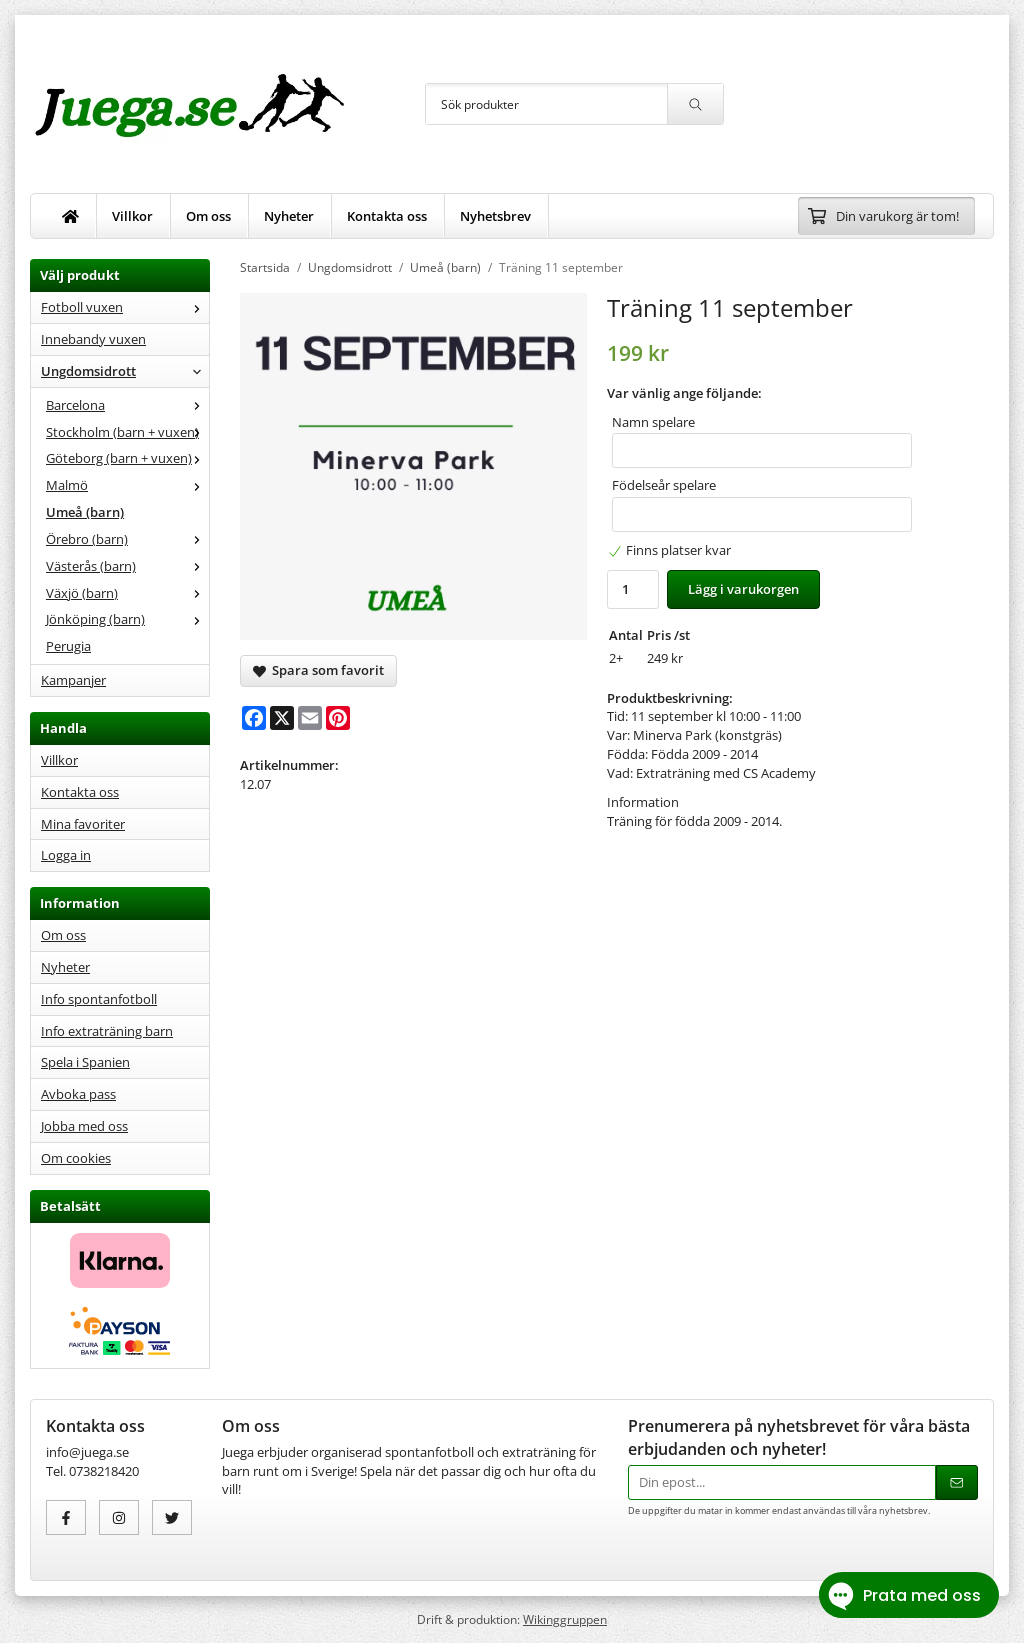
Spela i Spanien (85, 1062)
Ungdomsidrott (125, 371)
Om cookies (76, 1158)
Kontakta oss (387, 216)
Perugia (68, 646)
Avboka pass (78, 1094)
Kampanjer (73, 680)
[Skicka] (957, 1482)
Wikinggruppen (565, 1619)
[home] (71, 216)
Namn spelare (653, 422)
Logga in (66, 855)
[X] (282, 718)
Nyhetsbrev (495, 216)
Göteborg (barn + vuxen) (127, 458)
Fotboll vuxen (125, 307)
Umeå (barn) (85, 512)
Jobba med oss (84, 1126)
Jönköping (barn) (127, 619)
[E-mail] (310, 718)
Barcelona (127, 405)
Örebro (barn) (127, 539)
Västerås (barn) (127, 566)
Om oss (208, 216)
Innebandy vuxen (93, 339)
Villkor (132, 216)
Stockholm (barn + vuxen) (127, 432)
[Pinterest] (338, 718)
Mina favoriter (83, 824)
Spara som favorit (318, 670)
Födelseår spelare (664, 485)
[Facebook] (254, 718)
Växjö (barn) (127, 593)
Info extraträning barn (107, 1031)
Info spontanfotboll (99, 999)
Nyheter (289, 216)
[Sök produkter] (546, 104)
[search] (695, 104)
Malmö (127, 485)
